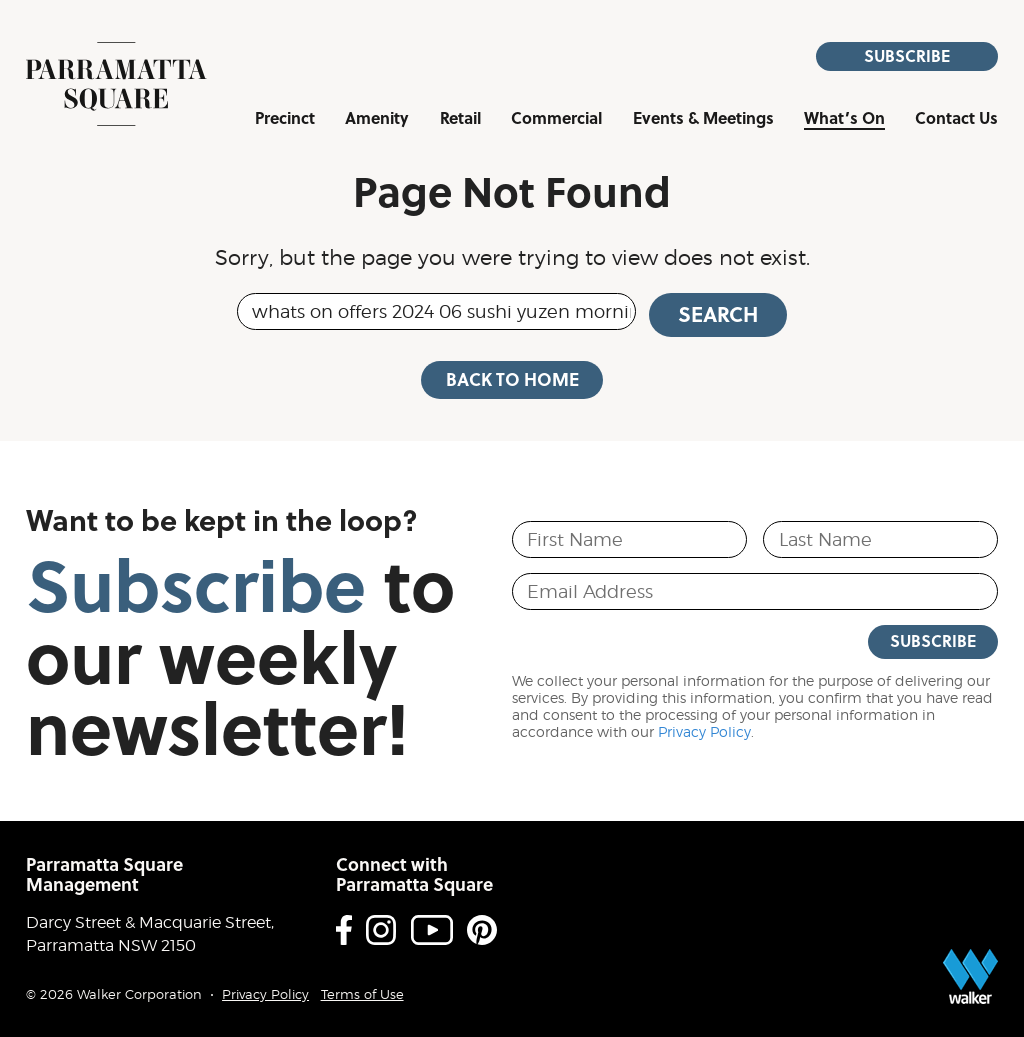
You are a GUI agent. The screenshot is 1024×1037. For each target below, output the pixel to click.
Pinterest (482, 930)
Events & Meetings (703, 119)
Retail (460, 119)
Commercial (556, 119)
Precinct (285, 119)
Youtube (432, 930)
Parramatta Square (116, 84)
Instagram (381, 930)
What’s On (844, 119)
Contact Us (956, 119)
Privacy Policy (704, 732)
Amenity (377, 119)
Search (718, 314)
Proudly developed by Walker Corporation (970, 976)
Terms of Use (362, 994)
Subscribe (907, 55)
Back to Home (512, 379)
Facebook (344, 930)
